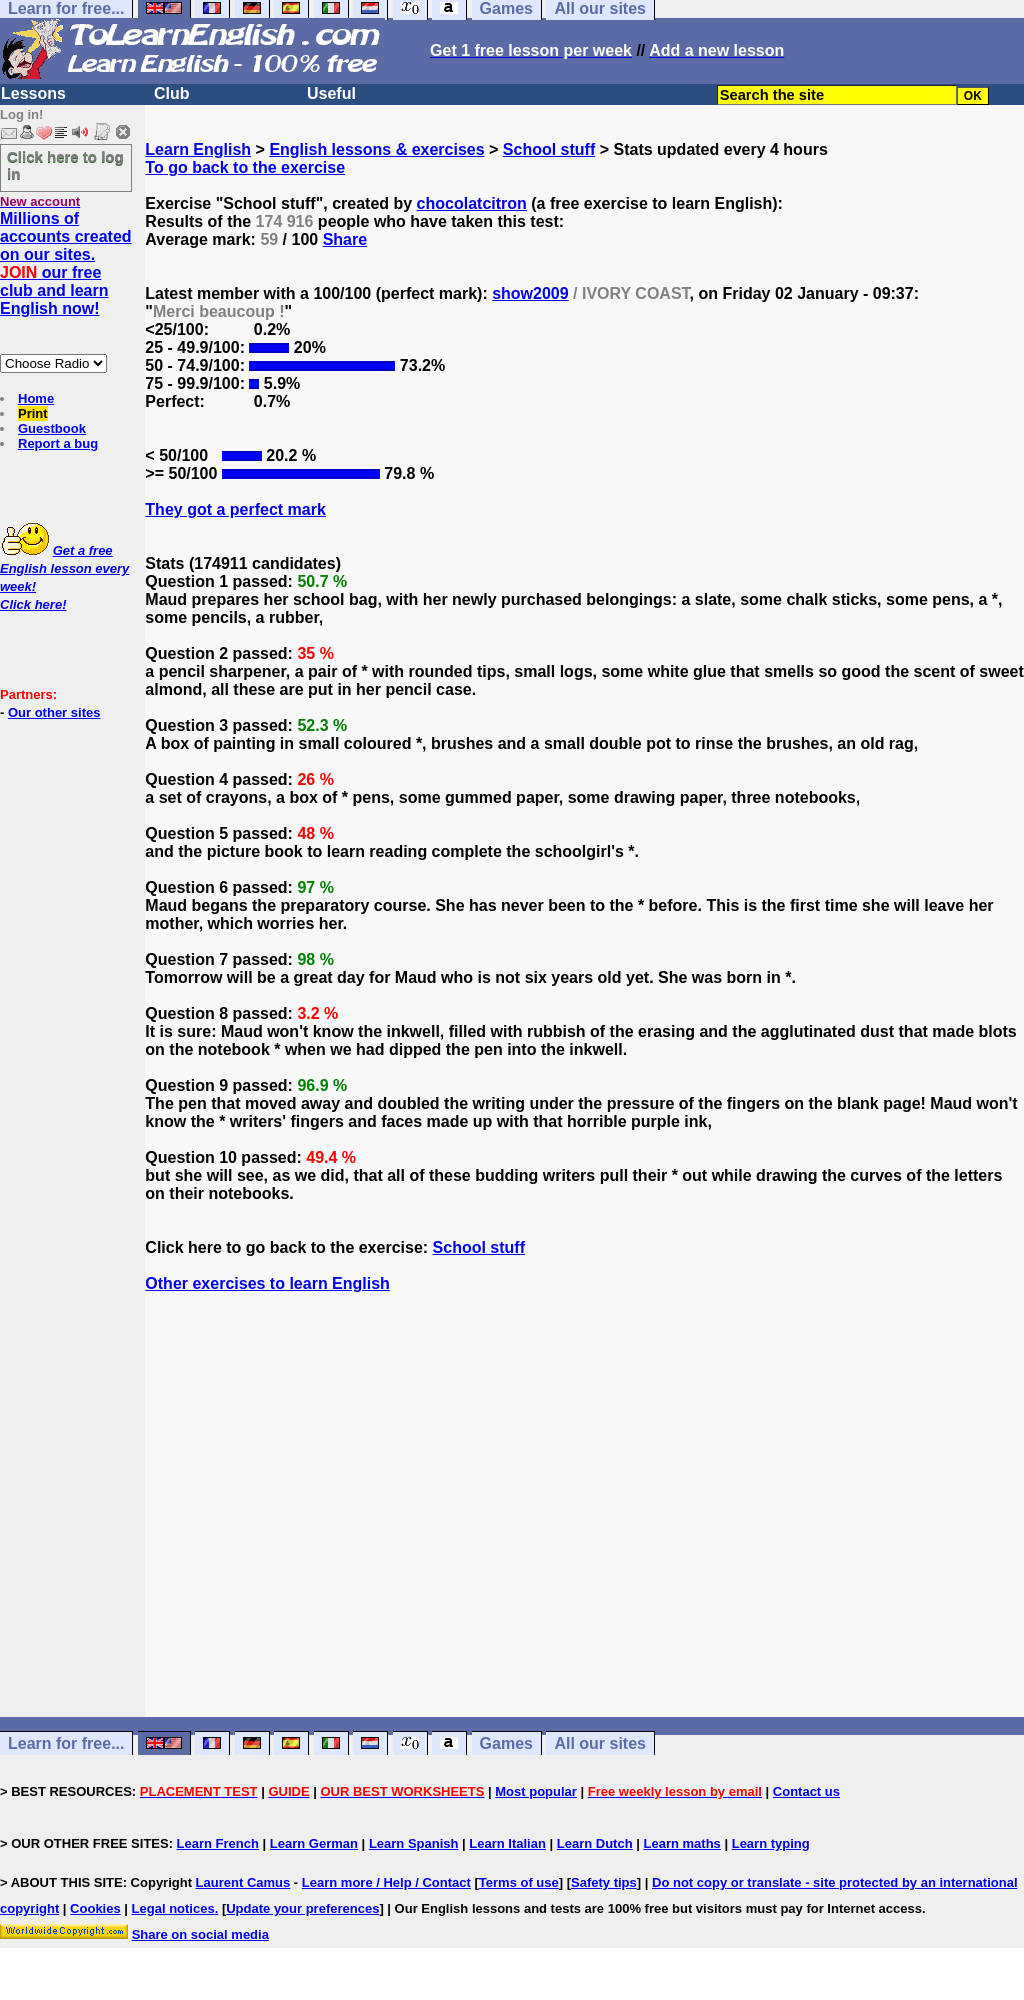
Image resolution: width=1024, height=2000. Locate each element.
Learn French (218, 1843)
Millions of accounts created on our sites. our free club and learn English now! (66, 263)
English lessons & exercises (376, 149)
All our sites (600, 1743)
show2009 (530, 293)
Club (172, 93)
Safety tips (604, 1882)
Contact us (806, 1791)
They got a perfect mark (235, 509)
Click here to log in (65, 165)
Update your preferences (302, 1908)
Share (345, 239)
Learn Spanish (414, 1843)
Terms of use (519, 1882)
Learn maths (682, 1843)
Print (33, 413)
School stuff (549, 149)
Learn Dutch (595, 1843)
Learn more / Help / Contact (386, 1882)
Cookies (95, 1908)
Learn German (314, 1843)
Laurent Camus (243, 1882)
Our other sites (54, 712)
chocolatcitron (472, 203)
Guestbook (52, 428)
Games (506, 1743)
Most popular (536, 1791)
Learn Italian (507, 1843)
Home (36, 398)
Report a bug (58, 443)
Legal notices (173, 1908)
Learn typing (771, 1843)
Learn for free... (66, 1743)
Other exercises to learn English (267, 1283)
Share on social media (200, 1934)
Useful (331, 93)
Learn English (198, 149)
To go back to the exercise (245, 167)
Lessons (33, 93)
